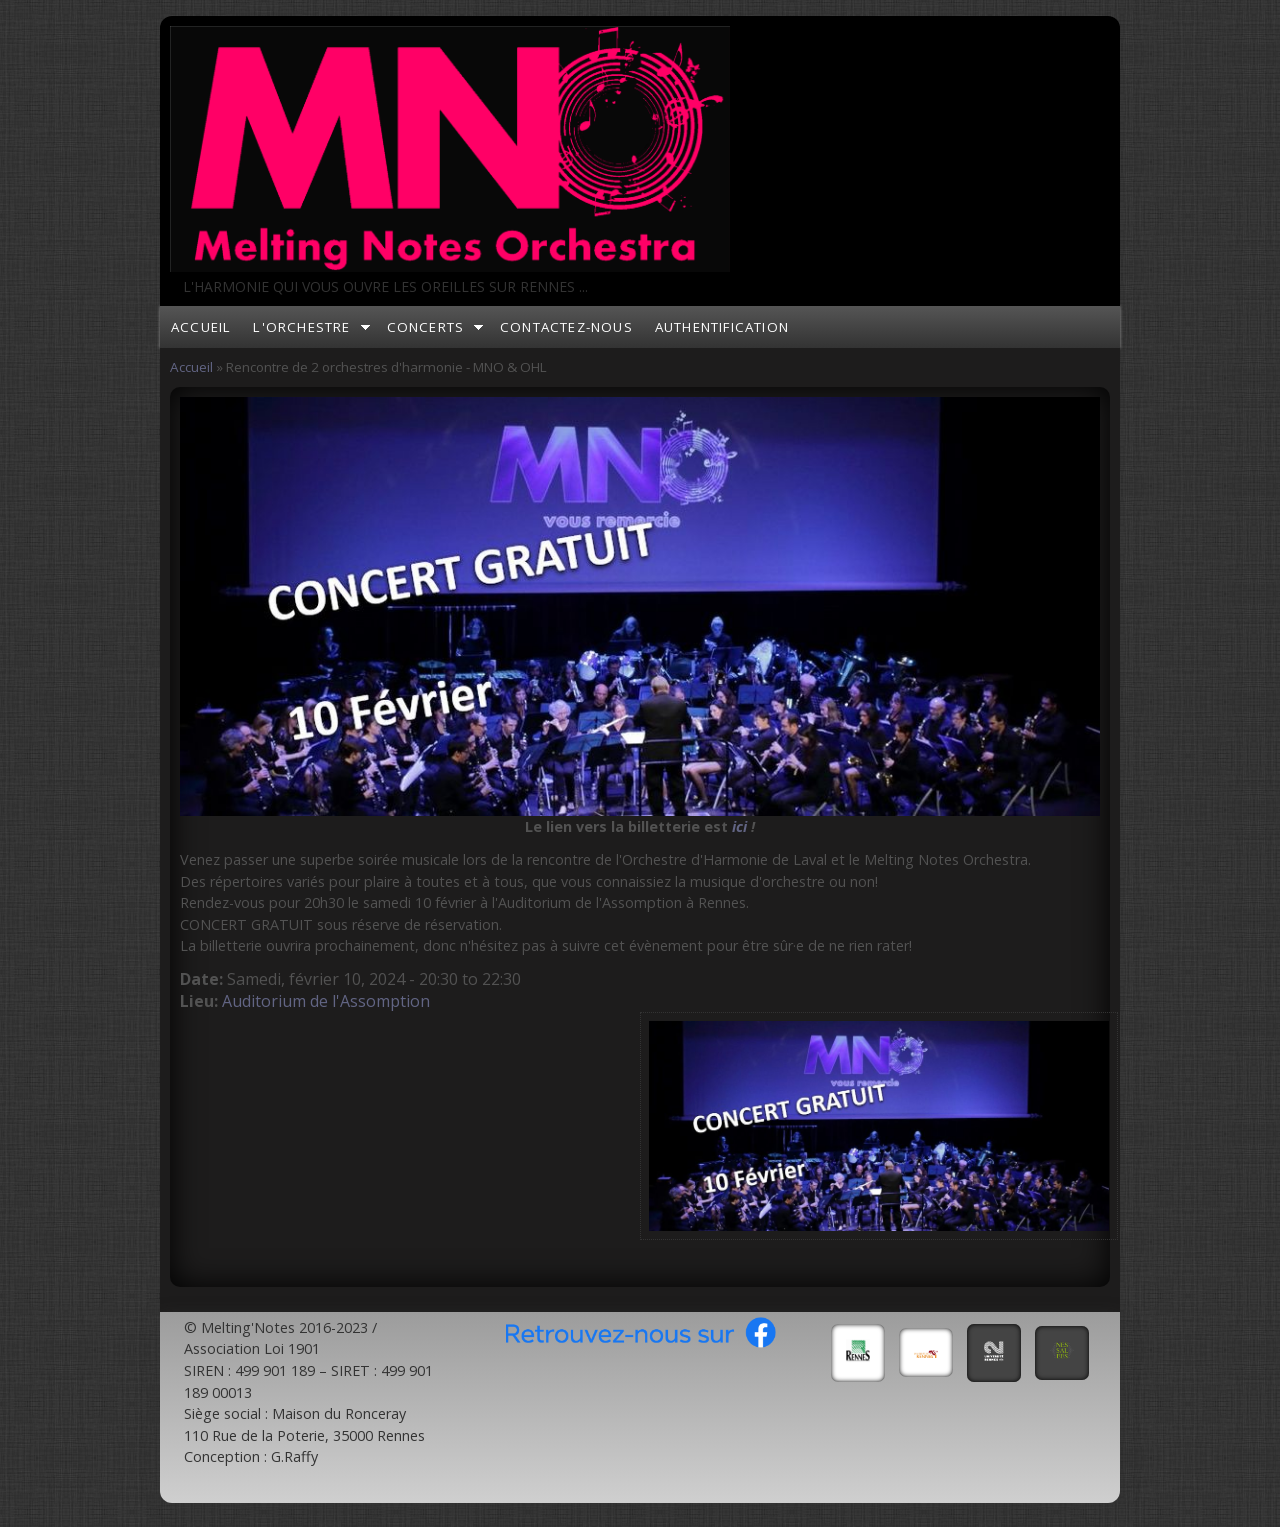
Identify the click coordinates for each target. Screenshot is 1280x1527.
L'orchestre (301, 327)
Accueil (201, 327)
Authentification (722, 327)
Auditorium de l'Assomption (326, 1001)
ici (739, 826)
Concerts (426, 327)
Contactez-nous (566, 327)
